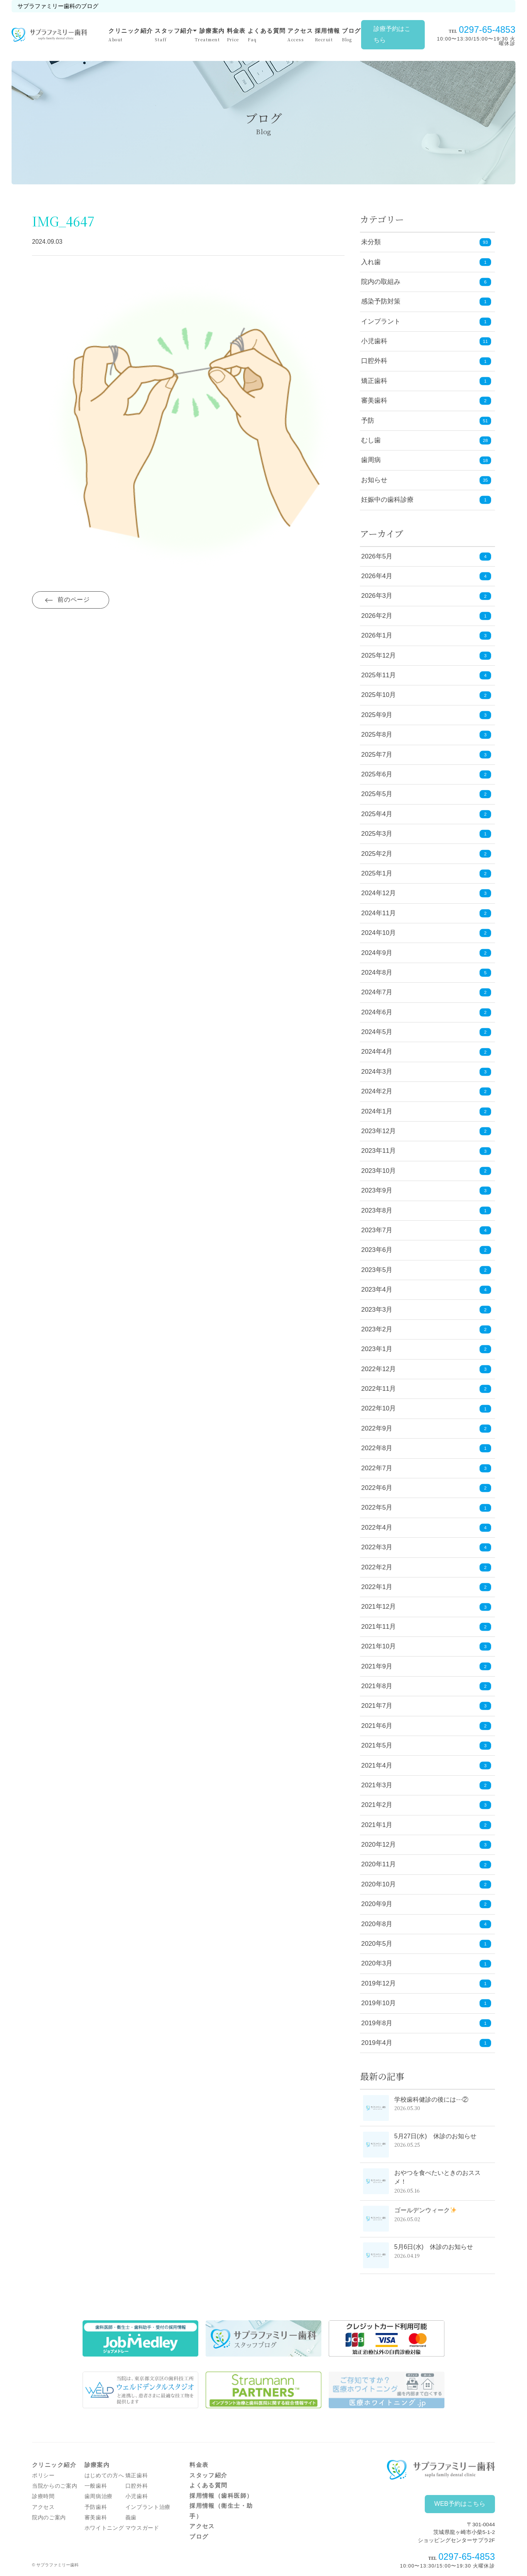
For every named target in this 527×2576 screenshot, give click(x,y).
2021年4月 (426, 1765)
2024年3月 (426, 1072)
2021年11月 (426, 1627)
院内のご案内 (49, 2517)
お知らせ (374, 480)
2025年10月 (426, 695)
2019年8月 (426, 2023)
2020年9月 (426, 1904)
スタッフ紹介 (174, 35)
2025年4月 (426, 814)
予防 (367, 420)
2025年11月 (426, 675)
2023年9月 (426, 1191)
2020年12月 (426, 1845)
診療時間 (43, 2496)
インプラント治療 (148, 2507)
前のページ (74, 600)
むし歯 (371, 440)
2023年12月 (426, 1131)
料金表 (236, 35)
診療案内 (210, 34)
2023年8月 (426, 1210)
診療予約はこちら (391, 34)
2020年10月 (426, 1885)
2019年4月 (426, 2043)
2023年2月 (426, 1330)
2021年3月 (426, 1785)
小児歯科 (374, 341)
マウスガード (142, 2528)
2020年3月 (426, 1964)
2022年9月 (426, 1429)
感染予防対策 (380, 301)
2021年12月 (426, 1607)
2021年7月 (426, 1706)
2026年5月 (426, 556)
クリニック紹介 (130, 35)
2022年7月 (426, 1468)
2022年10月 (426, 1409)
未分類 (371, 242)
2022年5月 (426, 1508)
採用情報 (327, 35)
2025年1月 (426, 874)
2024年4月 (426, 1052)
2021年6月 (426, 1726)
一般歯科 (95, 2486)
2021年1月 (426, 1825)
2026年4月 (426, 576)
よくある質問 (267, 35)
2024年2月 (426, 1092)
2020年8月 (426, 1924)
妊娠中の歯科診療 (387, 499)
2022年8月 (426, 1448)
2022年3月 (426, 1548)
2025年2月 (426, 854)
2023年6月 (426, 1250)
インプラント (380, 321)
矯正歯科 (374, 381)
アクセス (300, 35)
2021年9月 (426, 1666)
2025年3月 (426, 834)
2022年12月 (426, 1369)
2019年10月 (426, 2003)
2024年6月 (426, 1012)
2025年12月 (426, 655)
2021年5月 (426, 1746)
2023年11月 (426, 1151)
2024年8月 (426, 973)
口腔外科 (374, 360)
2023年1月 (426, 1349)
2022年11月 (426, 1389)
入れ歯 (371, 262)
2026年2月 (426, 616)
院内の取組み (380, 281)
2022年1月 (426, 1587)
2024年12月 (426, 893)
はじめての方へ (104, 2475)
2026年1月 (426, 636)
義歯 (131, 2517)
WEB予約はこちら (459, 2503)
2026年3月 (426, 596)
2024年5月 (426, 1032)
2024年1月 (426, 1111)
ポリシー (43, 2475)
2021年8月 (426, 1686)
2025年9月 (426, 715)
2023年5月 (426, 1270)
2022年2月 (426, 1567)
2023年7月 (426, 1230)
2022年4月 (426, 1528)
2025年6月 (426, 775)
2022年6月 (426, 1488)
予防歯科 (95, 2507)
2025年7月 (426, 755)
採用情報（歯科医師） (221, 2496)
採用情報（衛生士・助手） (221, 2511)
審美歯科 (374, 400)
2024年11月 (426, 913)
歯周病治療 (98, 2496)
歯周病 (371, 460)
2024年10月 (426, 933)
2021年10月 (426, 1647)
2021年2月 (426, 1805)
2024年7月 (426, 993)
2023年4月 (426, 1290)
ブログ (351, 35)
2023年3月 (426, 1310)
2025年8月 (426, 735)
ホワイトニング (104, 2528)
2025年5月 (426, 794)
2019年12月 (426, 1984)
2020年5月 (426, 1944)
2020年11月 (426, 1865)
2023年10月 (426, 1171)
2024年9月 (426, 953)
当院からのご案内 (54, 2486)
